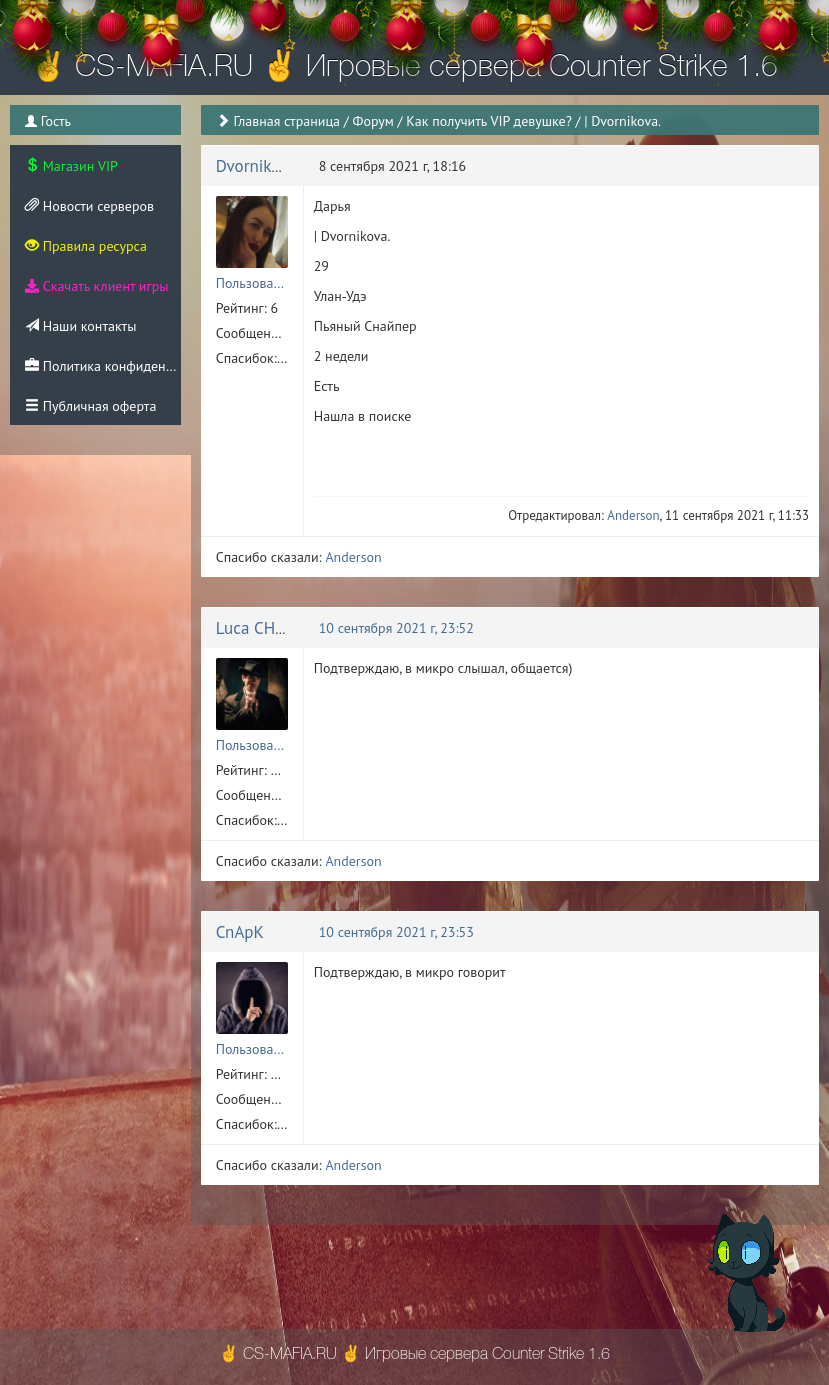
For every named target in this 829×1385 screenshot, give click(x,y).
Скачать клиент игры (96, 286)
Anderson (633, 515)
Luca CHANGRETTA (285, 628)
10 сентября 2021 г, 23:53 (396, 932)
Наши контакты (80, 326)
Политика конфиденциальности (103, 366)
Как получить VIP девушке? (489, 121)
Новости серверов (89, 206)
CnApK (240, 932)
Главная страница (286, 121)
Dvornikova (256, 166)
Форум (372, 121)
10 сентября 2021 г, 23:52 (396, 628)
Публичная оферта (90, 406)
